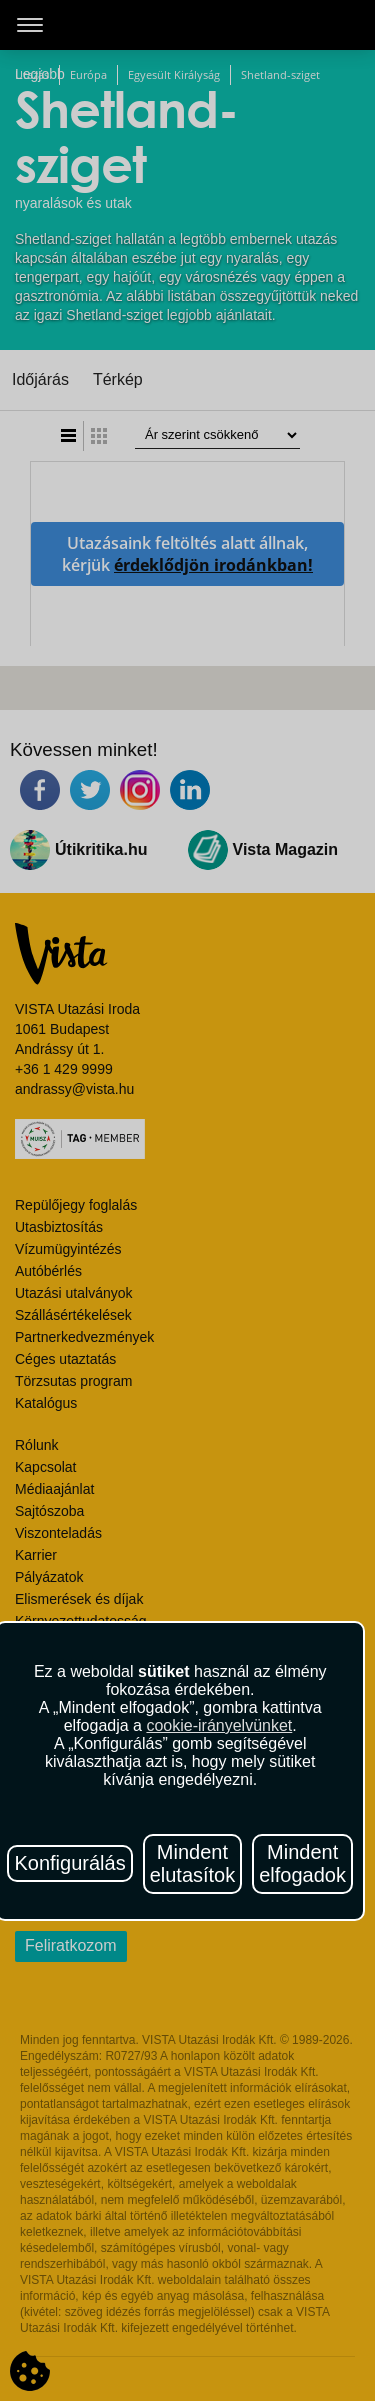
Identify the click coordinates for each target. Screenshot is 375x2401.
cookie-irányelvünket (219, 1725)
